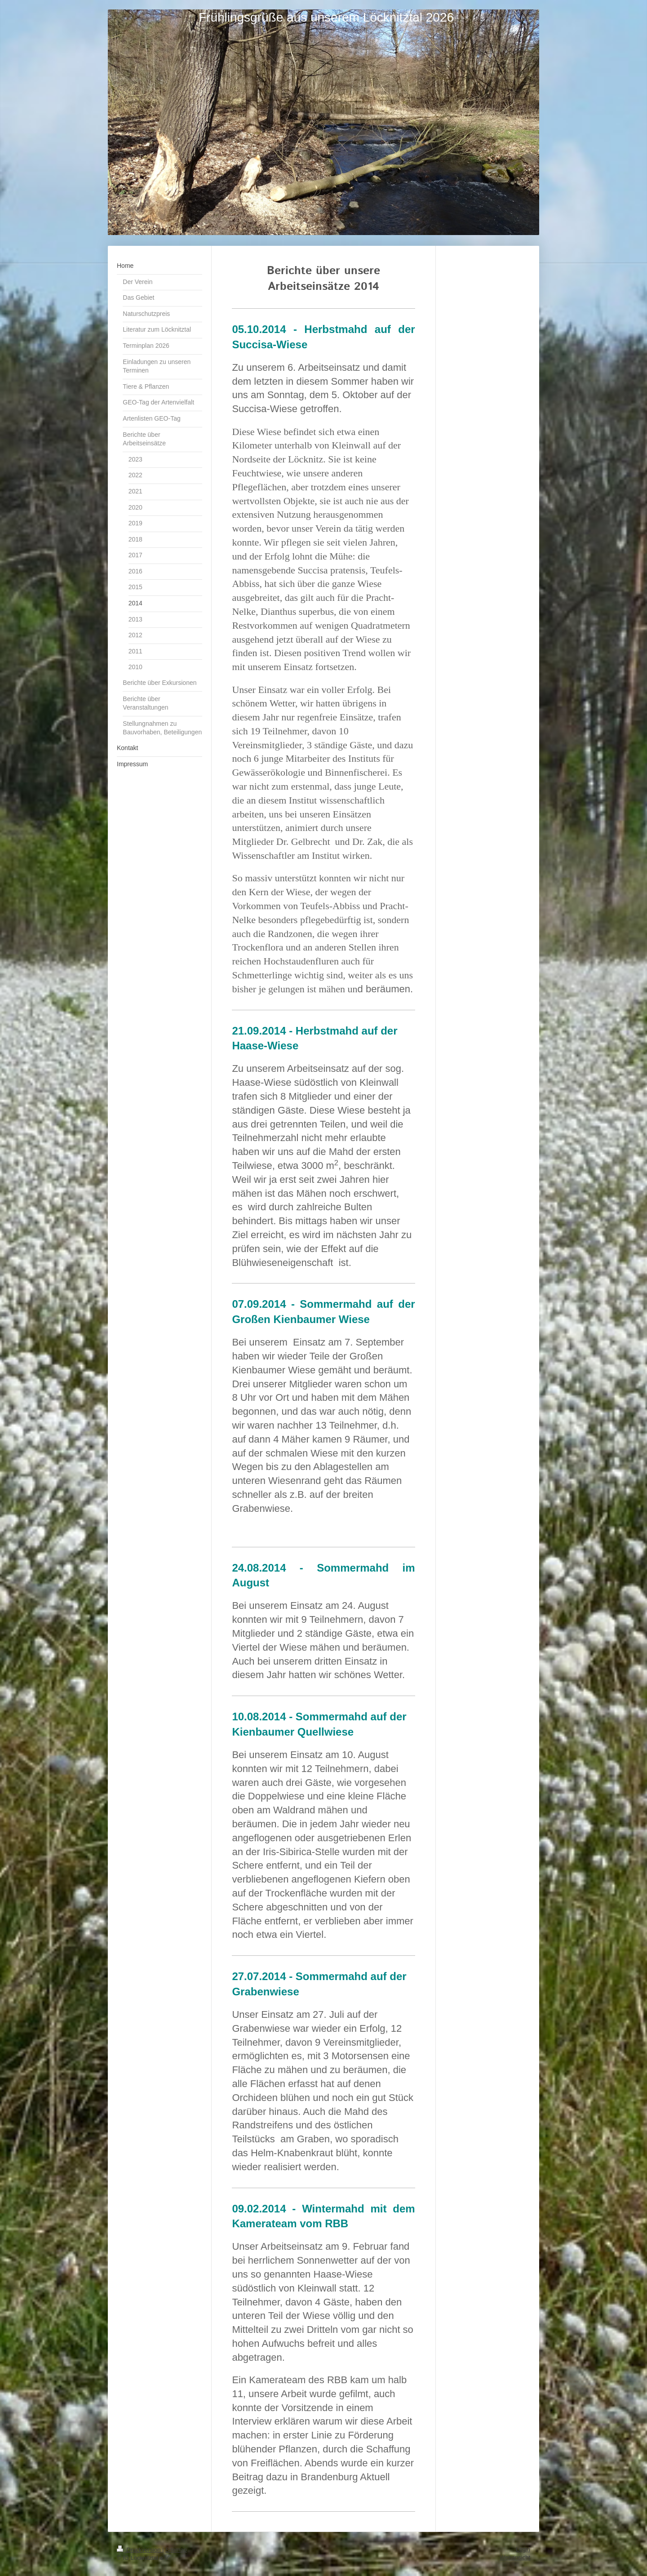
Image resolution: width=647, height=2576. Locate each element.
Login (523, 2549)
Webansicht (515, 2557)
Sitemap (176, 2549)
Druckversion (139, 2549)
